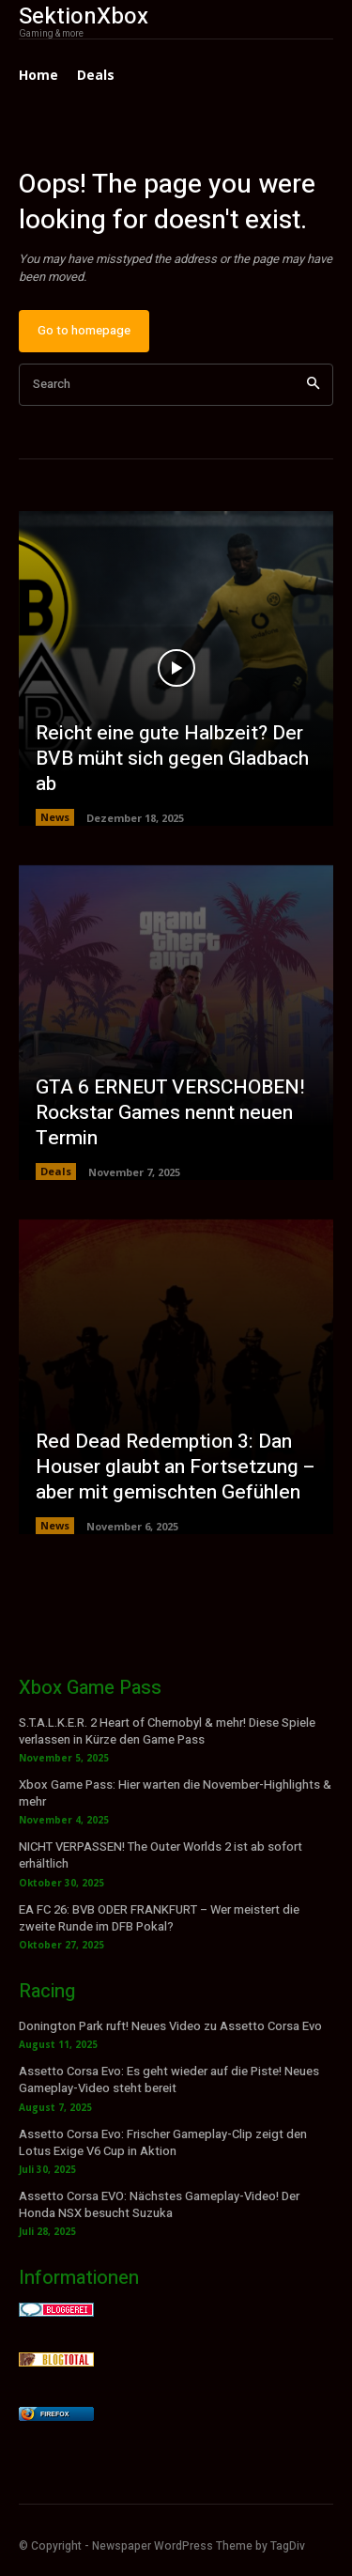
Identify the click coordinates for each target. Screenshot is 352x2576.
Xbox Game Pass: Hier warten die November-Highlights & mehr (175, 1793)
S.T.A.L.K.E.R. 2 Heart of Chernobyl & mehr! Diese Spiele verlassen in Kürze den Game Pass (167, 1731)
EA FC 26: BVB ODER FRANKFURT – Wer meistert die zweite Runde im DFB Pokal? (159, 1918)
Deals (55, 1171)
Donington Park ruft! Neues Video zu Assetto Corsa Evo (170, 2026)
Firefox (54, 2414)
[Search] (313, 385)
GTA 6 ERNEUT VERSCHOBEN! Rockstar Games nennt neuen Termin (170, 1113)
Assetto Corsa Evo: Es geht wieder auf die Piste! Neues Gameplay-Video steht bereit (169, 2079)
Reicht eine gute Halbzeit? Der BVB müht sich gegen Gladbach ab (172, 759)
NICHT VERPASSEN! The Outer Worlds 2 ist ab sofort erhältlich (160, 1855)
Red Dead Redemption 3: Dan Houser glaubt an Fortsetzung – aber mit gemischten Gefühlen (175, 1467)
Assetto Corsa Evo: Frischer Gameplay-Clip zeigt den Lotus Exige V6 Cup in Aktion (163, 2142)
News (54, 817)
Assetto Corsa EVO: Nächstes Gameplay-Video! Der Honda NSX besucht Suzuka (159, 2204)
